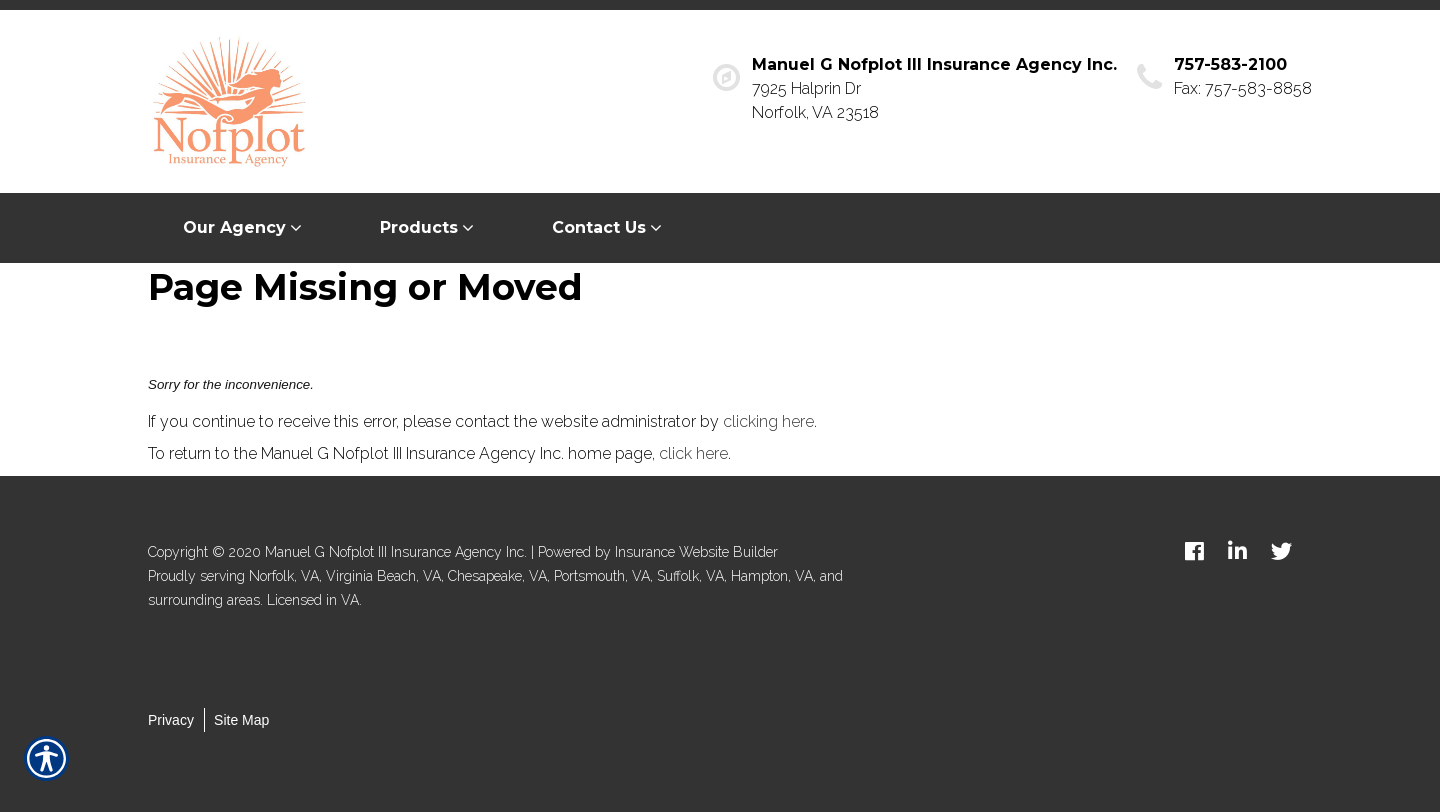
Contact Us (599, 227)
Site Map (241, 720)
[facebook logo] (1194, 551)
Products (419, 227)
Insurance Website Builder (696, 552)
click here (693, 453)
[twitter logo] (1281, 551)
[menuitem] (246, 228)
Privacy (171, 720)
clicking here (768, 421)
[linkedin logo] (1237, 551)
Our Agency (234, 227)
